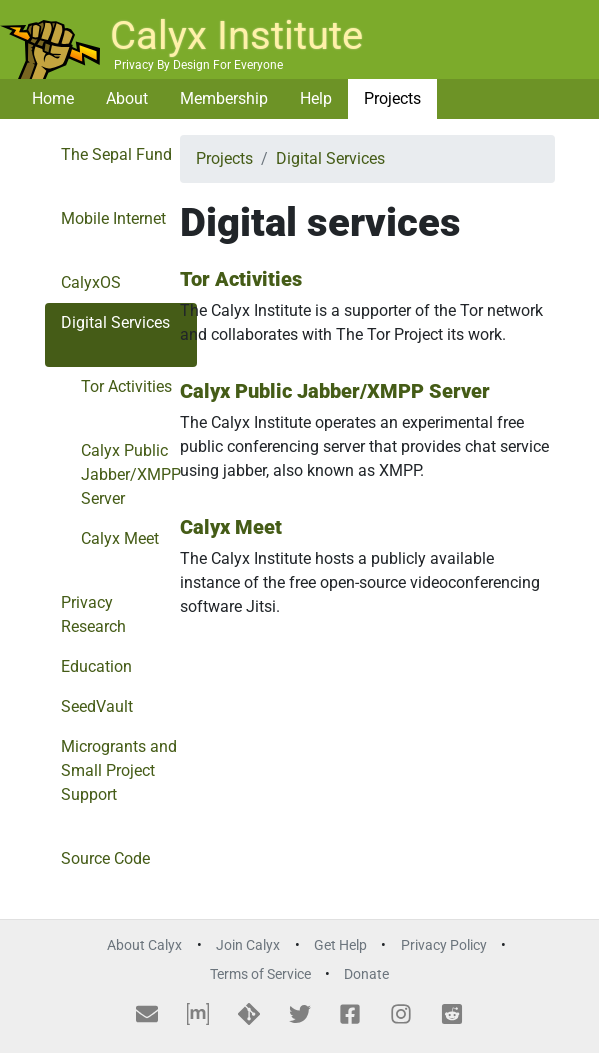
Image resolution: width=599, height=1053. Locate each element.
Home (53, 98)
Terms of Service (260, 974)
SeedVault (97, 706)
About (127, 98)
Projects (392, 98)
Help (316, 98)
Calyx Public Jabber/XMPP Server (131, 474)
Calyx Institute (236, 35)
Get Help (340, 945)
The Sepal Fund (116, 154)
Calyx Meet (120, 538)
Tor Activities (126, 386)
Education (96, 666)
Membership (224, 98)
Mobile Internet (113, 218)
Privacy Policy (444, 945)
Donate (366, 974)
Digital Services (115, 322)
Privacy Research (93, 614)
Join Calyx (248, 945)
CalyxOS (91, 282)
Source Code (105, 858)
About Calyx (144, 945)
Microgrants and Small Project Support (119, 770)
